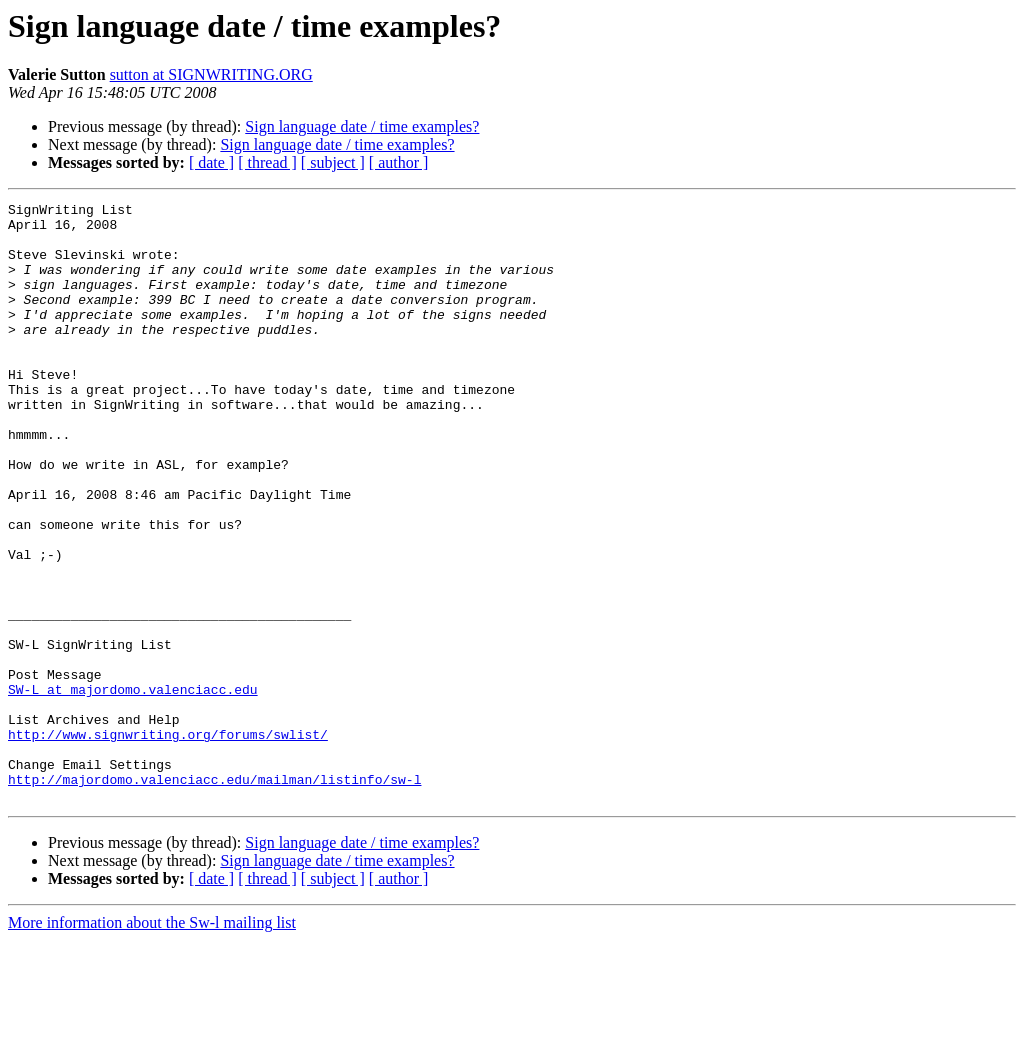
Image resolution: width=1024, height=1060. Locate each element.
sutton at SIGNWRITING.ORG (211, 74)
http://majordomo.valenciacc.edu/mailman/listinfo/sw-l (214, 896)
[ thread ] (267, 162)
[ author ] (399, 162)
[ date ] (211, 162)
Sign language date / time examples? (362, 126)
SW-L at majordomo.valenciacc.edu (133, 788)
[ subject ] (333, 162)
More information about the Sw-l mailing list (152, 1042)
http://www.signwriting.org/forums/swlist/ (168, 842)
